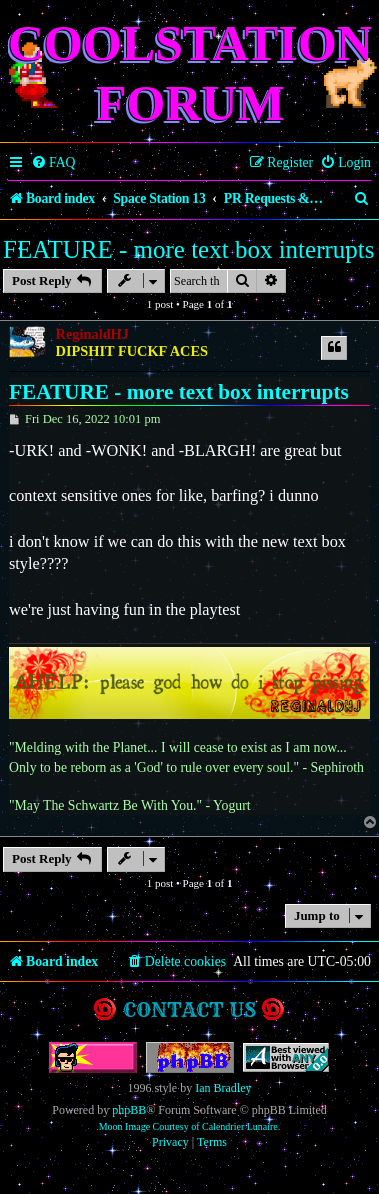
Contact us (189, 1009)
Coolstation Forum (190, 73)
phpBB (129, 1110)
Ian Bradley (223, 1088)
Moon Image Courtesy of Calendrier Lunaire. (190, 1126)
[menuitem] (53, 163)
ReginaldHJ (92, 334)
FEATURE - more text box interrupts (188, 249)
